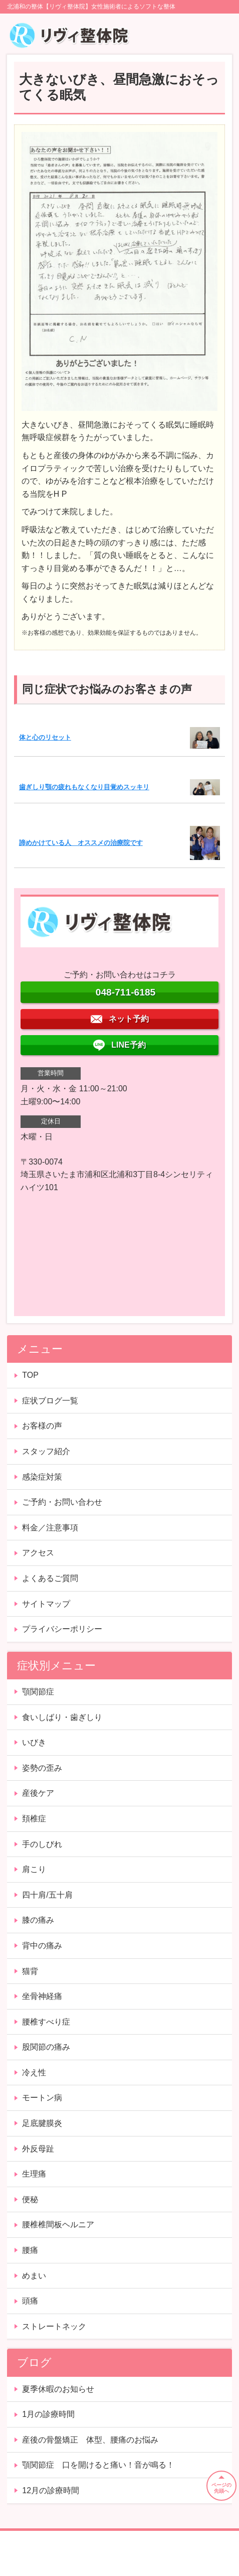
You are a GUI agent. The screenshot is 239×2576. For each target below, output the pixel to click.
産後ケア (38, 1793)
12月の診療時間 (50, 2490)
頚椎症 (34, 1818)
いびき (34, 1742)
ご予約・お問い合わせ (62, 1502)
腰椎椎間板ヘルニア (58, 2224)
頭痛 (30, 2301)
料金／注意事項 (50, 1527)
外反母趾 (38, 2148)
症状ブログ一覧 (50, 1400)
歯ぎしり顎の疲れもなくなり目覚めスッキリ (84, 787)
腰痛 (30, 2250)
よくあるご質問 (50, 1578)
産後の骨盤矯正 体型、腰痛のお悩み (90, 2440)
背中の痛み (42, 1945)
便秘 (30, 2199)
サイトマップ (46, 1604)
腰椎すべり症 (46, 2022)
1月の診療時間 (48, 2414)
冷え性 (34, 2072)
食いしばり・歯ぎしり (62, 1717)
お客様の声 (42, 1425)
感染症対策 (42, 1477)
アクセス (38, 1552)
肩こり (34, 1869)
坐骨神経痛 (42, 1996)
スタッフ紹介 (46, 1451)
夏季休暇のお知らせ (58, 2389)
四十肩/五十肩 (47, 1895)
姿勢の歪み (42, 1768)
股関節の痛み (46, 2047)
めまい (34, 2275)
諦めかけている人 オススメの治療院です (81, 842)
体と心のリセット (45, 737)
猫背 (30, 1971)
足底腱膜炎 (42, 2123)
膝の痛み (38, 1920)
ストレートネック (54, 2326)
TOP (30, 1375)
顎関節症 (38, 1691)
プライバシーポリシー (62, 1629)
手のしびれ (42, 1844)
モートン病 (42, 2097)
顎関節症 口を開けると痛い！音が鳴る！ (98, 2465)
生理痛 (34, 2174)
